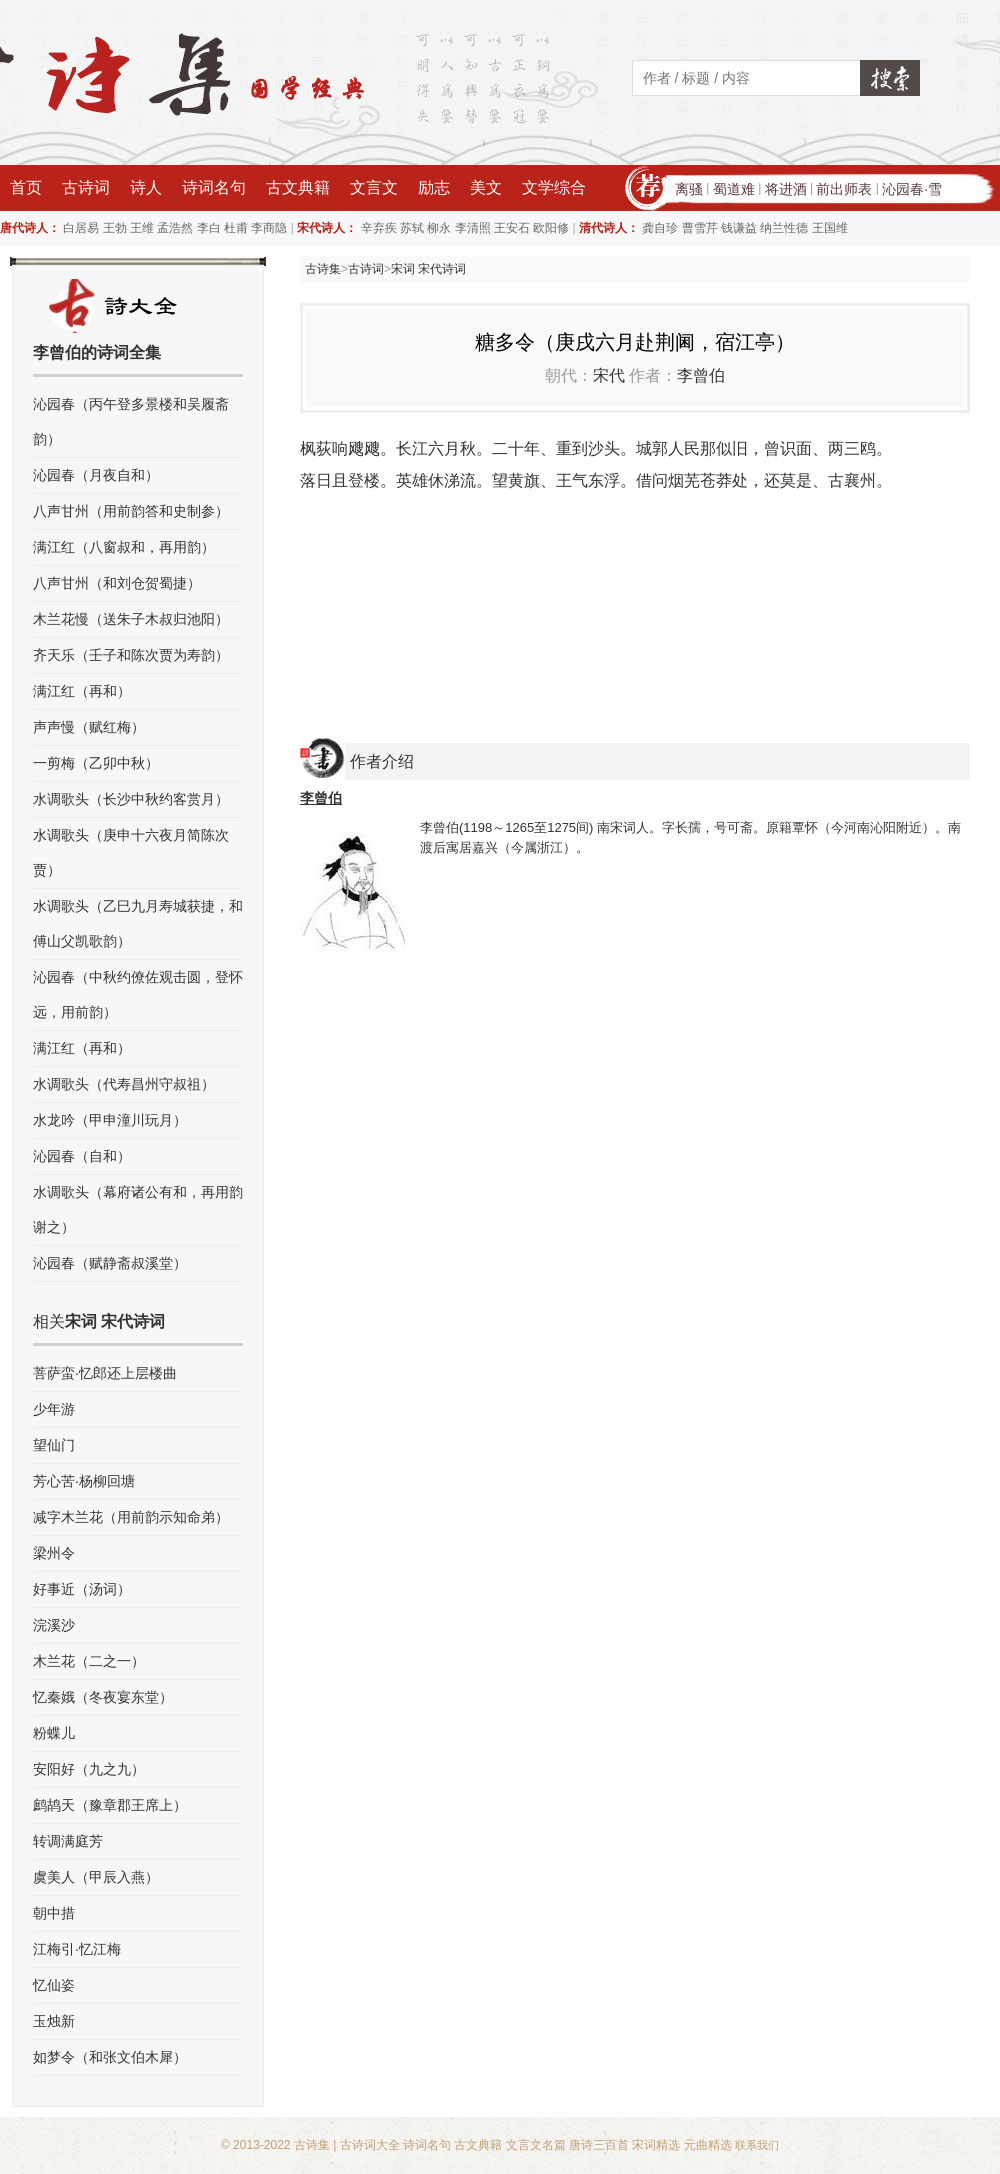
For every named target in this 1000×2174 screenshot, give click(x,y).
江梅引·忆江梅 (77, 1949)
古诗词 (86, 187)
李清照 (473, 228)
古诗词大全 (370, 2145)
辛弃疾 (379, 228)
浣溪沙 (54, 1625)
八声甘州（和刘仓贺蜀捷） (117, 583)
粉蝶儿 (54, 1733)
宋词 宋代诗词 (428, 269)
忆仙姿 (54, 1985)
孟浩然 (175, 228)
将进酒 (786, 189)
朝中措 (54, 1913)
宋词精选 (656, 2145)
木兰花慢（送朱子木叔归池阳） (131, 619)
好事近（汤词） (82, 1589)
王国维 (830, 228)
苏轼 (412, 228)
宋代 (609, 375)
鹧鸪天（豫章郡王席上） (110, 1805)
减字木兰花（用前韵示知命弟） (131, 1517)
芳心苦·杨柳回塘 (84, 1481)
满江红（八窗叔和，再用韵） (124, 547)
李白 (209, 228)
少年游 (54, 1409)
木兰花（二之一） (89, 1661)
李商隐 (269, 228)
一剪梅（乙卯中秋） (96, 763)
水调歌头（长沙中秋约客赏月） (131, 799)
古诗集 (323, 269)
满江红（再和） (82, 691)
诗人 (146, 187)
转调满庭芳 (68, 1841)
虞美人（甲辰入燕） (96, 1877)
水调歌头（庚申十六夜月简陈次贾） (131, 852)
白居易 (81, 228)
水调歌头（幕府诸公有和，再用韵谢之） (138, 1209)
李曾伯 (701, 375)
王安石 (512, 228)
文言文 (374, 187)
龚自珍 (660, 228)
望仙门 (54, 1445)
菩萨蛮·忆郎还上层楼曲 (105, 1373)
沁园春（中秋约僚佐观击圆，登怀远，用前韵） (138, 994)
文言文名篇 (536, 2145)
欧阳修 (551, 228)
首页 (26, 187)
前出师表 (844, 189)
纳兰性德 (784, 228)
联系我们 (757, 2145)
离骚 (689, 189)
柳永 (439, 228)
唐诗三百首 (599, 2145)
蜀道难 (734, 189)
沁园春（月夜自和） (96, 475)
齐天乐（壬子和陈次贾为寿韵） (131, 655)
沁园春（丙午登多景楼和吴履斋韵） (131, 421)
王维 (142, 228)
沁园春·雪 (912, 189)
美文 (486, 187)
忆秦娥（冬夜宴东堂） (103, 1697)
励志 (434, 187)
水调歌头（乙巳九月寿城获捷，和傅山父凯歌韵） (138, 923)
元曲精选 (708, 2145)
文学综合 (554, 187)
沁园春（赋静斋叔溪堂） (110, 1263)
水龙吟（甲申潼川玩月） (110, 1120)
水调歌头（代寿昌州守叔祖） (124, 1084)
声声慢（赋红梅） (89, 727)
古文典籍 (298, 187)
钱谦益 (739, 228)
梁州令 (54, 1553)
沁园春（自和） (82, 1156)
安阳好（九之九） (89, 1769)
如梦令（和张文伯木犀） (110, 2057)
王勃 (115, 228)
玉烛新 (54, 2021)
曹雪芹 (700, 228)
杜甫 (236, 228)
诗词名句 (214, 187)
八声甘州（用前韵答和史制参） (131, 511)
